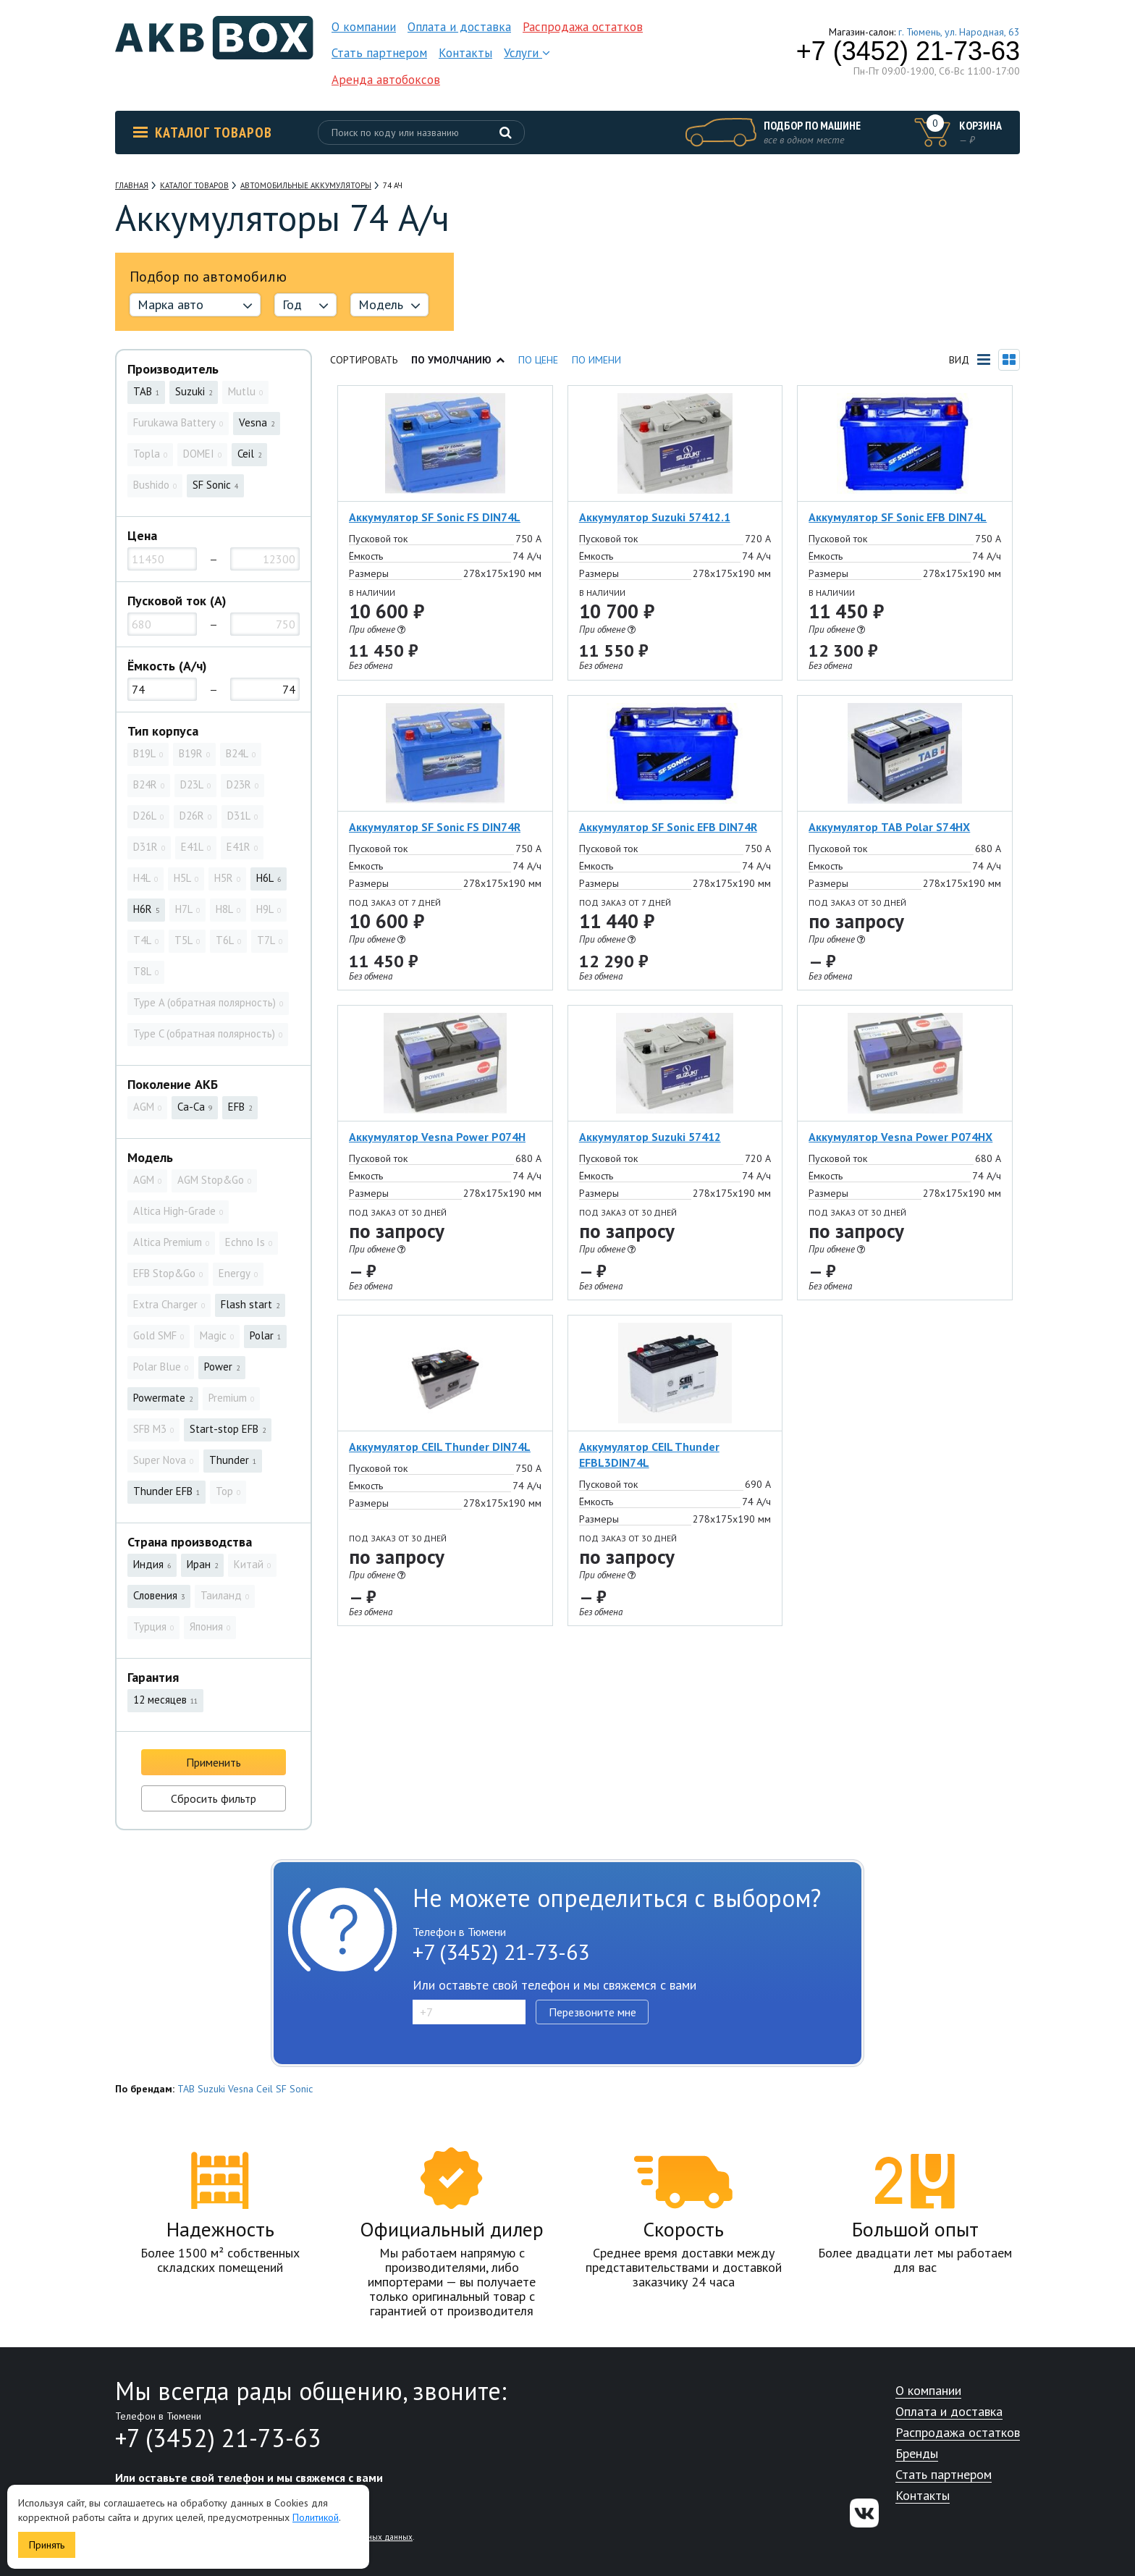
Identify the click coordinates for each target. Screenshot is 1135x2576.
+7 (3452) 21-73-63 (908, 51)
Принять (46, 2544)
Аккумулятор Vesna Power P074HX (900, 1136)
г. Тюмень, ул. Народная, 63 (959, 31)
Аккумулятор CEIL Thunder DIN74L (440, 1446)
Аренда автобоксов (386, 80)
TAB (186, 2088)
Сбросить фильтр (213, 1798)
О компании (364, 27)
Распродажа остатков (583, 27)
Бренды (916, 2454)
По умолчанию (458, 359)
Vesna (240, 2088)
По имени (596, 359)
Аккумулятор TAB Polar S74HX (889, 827)
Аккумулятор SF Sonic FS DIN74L (434, 517)
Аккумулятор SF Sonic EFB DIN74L (898, 517)
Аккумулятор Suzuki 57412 (650, 1136)
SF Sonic (294, 2088)
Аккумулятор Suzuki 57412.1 (654, 517)
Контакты (465, 53)
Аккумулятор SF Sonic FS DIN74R (434, 827)
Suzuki (211, 2088)
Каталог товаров (202, 132)
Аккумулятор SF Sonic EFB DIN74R (668, 827)
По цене (538, 359)
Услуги (527, 53)
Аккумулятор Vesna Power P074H (437, 1136)
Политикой (315, 2517)
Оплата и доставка (459, 27)
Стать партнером (379, 53)
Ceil (264, 2088)
